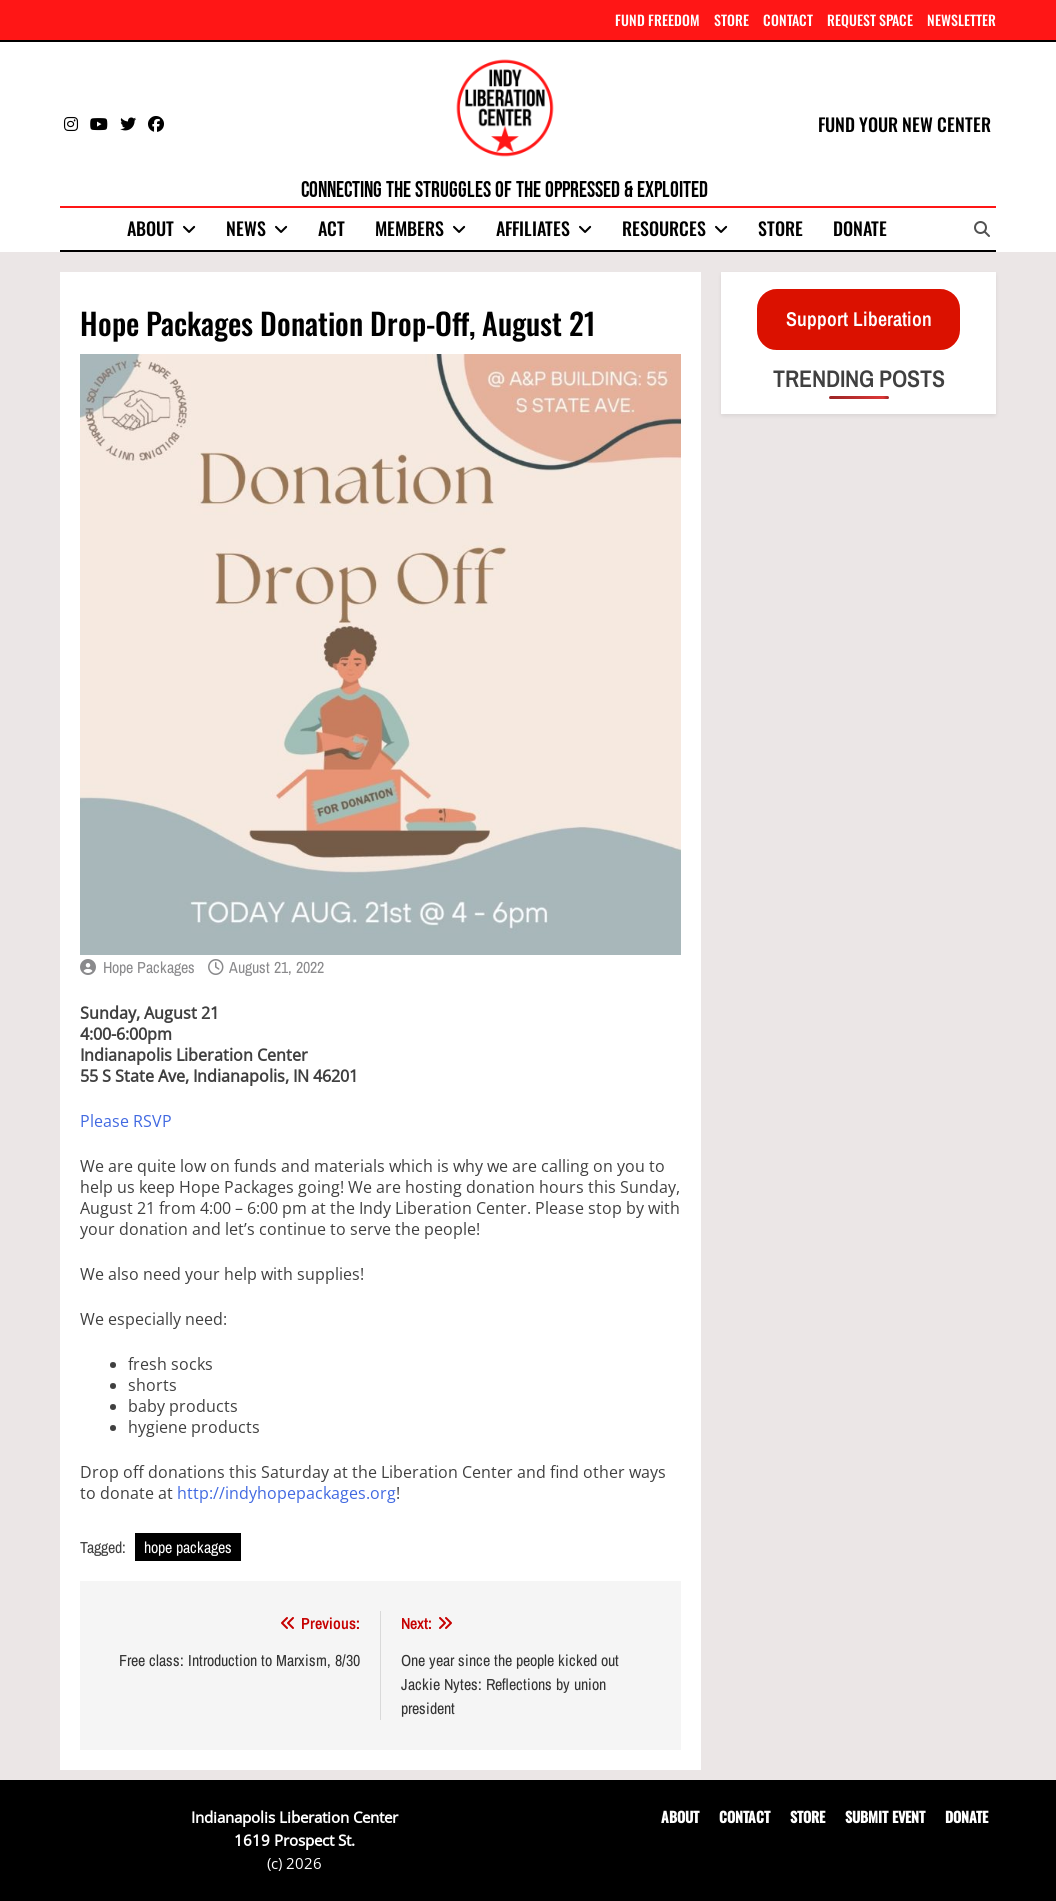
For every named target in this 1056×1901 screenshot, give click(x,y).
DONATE (966, 1816)
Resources (664, 228)
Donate (860, 228)
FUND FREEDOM (657, 19)
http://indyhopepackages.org (286, 1493)
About (150, 228)
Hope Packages (149, 967)
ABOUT (680, 1816)
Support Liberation (859, 318)
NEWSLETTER (961, 19)
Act (331, 228)
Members (409, 228)
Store (780, 228)
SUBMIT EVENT (885, 1816)
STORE (731, 19)
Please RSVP (126, 1121)
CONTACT (788, 19)
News (246, 228)
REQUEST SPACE (870, 19)
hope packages (188, 1547)
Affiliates (533, 228)
